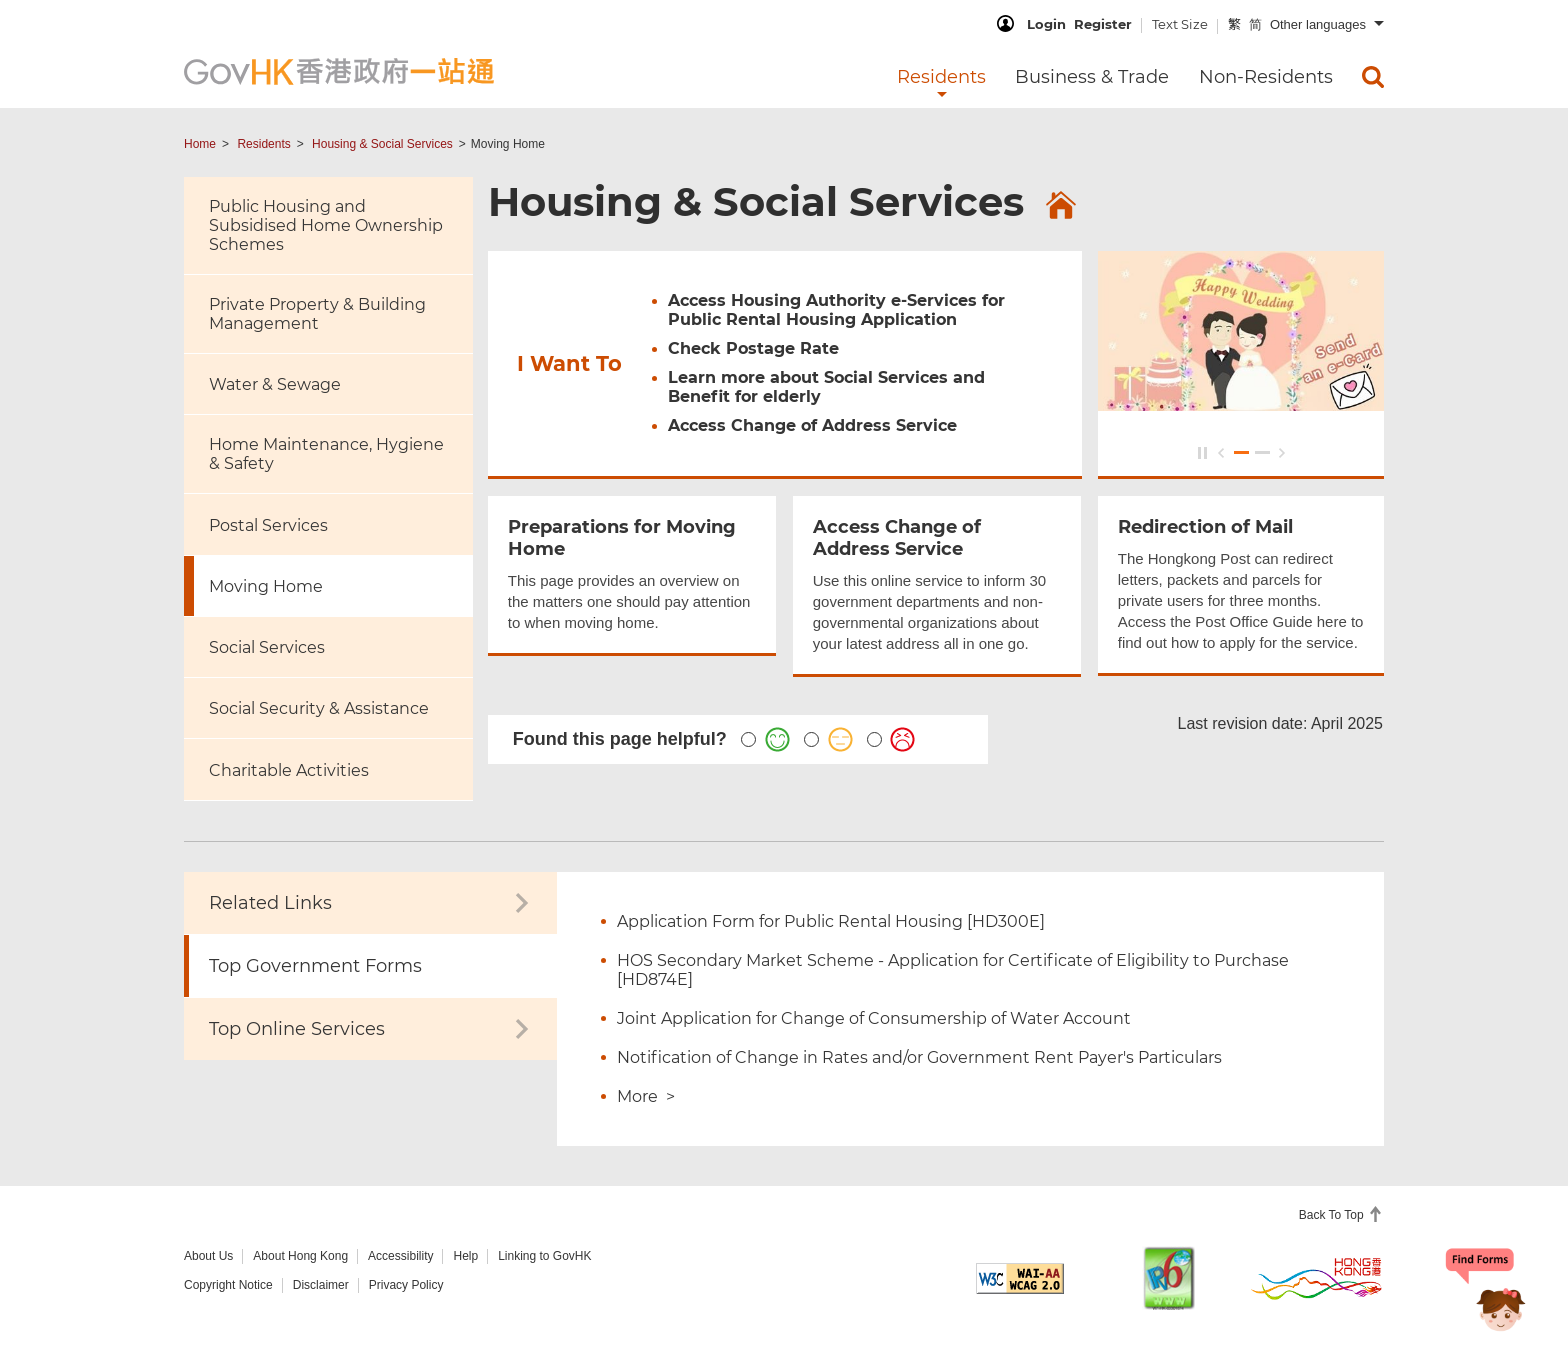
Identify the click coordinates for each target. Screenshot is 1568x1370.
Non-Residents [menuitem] (1266, 77)
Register (1103, 24)
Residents (263, 144)
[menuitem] (1373, 77)
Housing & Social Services (382, 144)
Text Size (1180, 24)
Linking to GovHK (544, 1256)
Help (465, 1256)
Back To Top (1333, 1215)
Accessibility (400, 1256)
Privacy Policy (406, 1285)
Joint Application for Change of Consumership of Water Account (874, 1018)
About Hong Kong (300, 1256)
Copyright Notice (228, 1285)
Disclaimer (321, 1285)
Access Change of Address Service (812, 427)
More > (646, 1096)
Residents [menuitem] (941, 77)
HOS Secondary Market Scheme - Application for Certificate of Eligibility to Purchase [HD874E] (953, 970)
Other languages (1318, 24)
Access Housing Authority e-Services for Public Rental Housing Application (836, 312)
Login (1046, 24)
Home (200, 144)
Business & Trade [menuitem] (1092, 77)
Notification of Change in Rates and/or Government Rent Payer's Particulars (919, 1057)
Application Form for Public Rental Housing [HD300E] (831, 921)
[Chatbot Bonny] (1486, 1298)
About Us (208, 1256)
